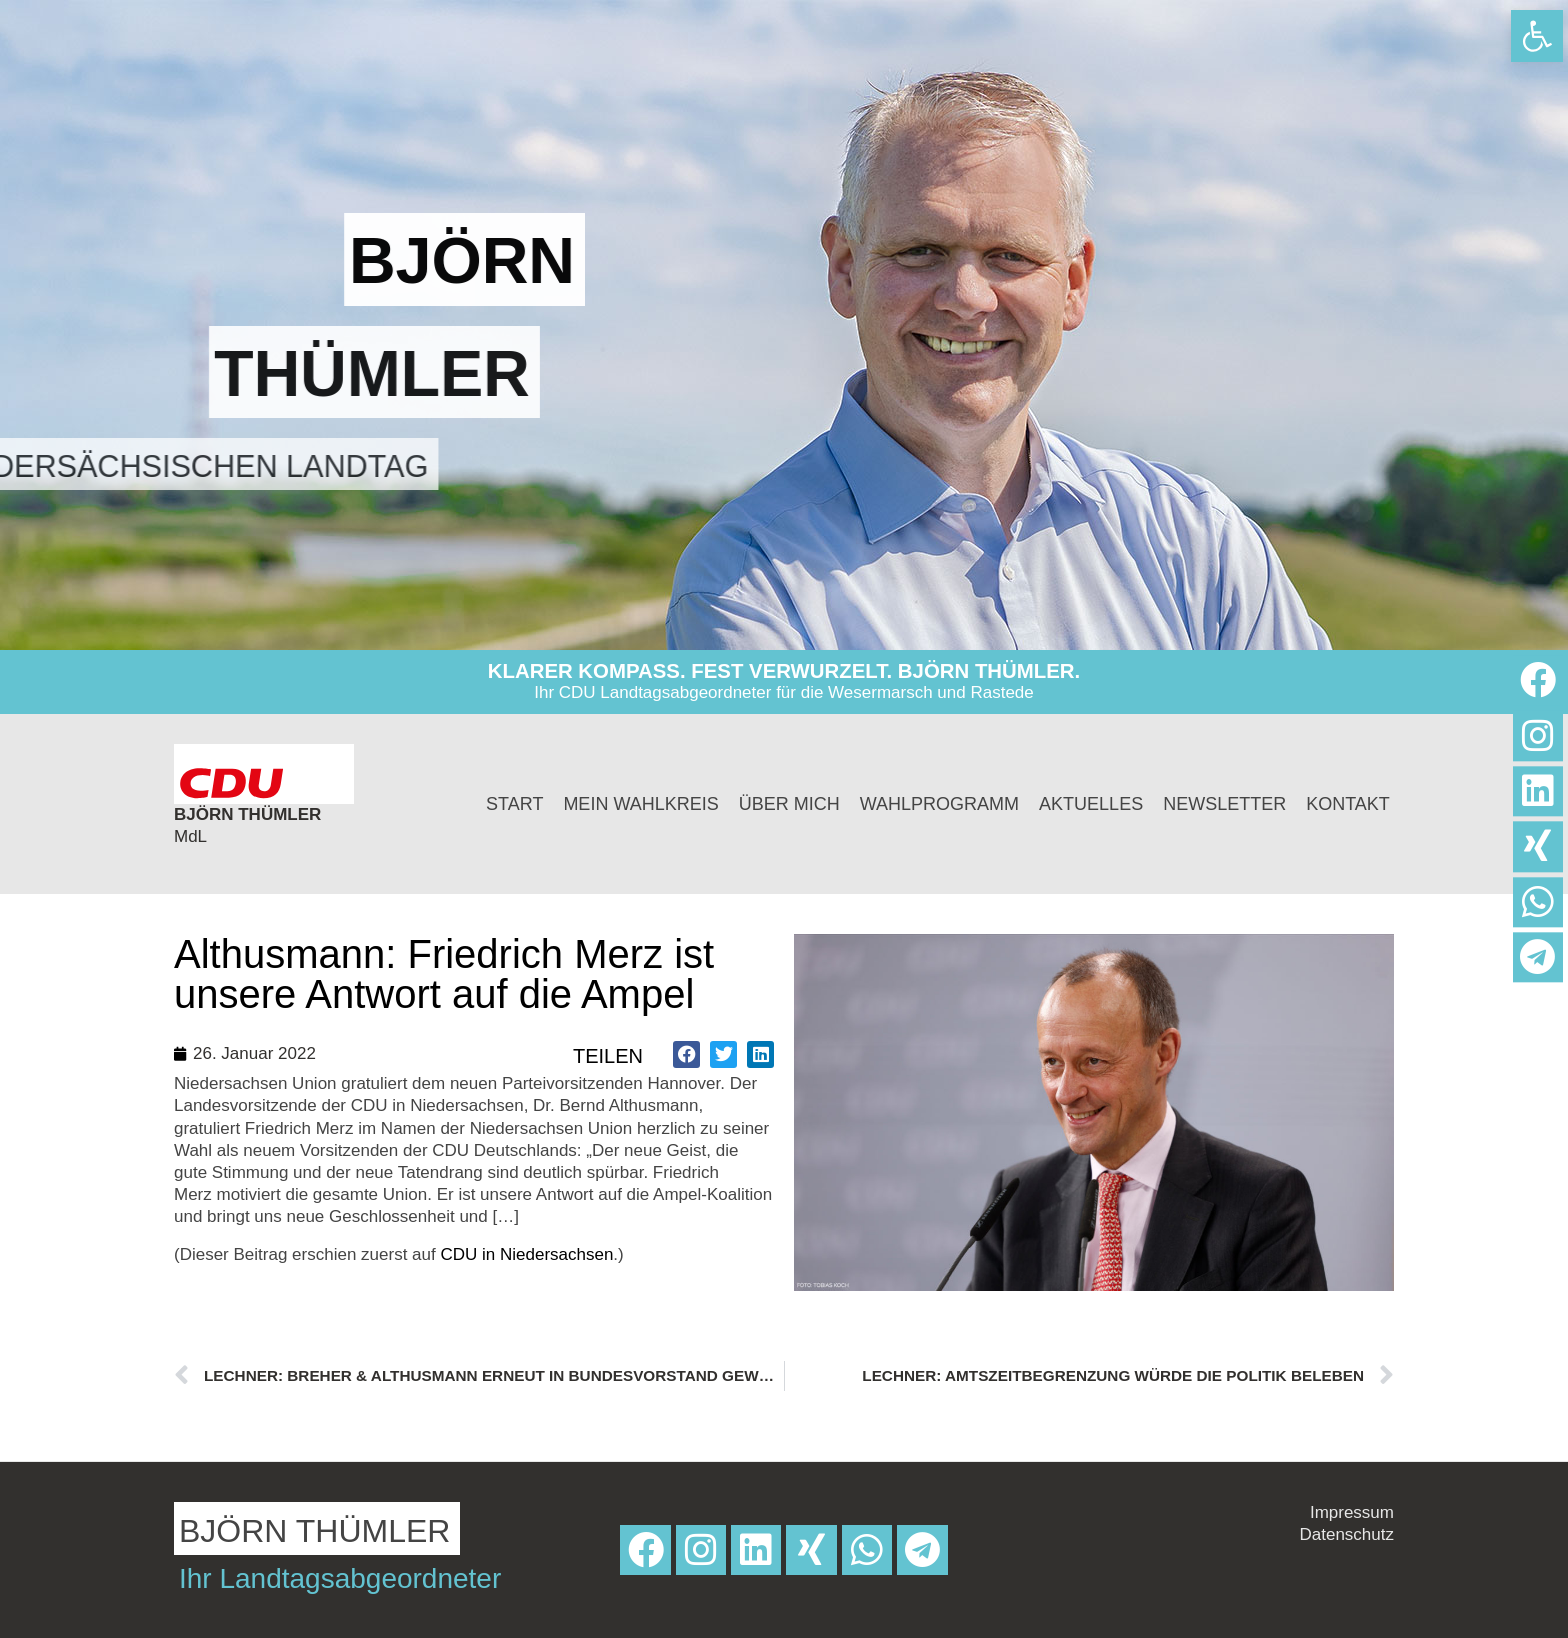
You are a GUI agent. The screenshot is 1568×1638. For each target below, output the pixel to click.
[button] (686, 1054)
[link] (1537, 36)
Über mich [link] (789, 804)
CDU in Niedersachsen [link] (526, 1254)
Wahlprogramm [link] (939, 804)
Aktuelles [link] (1091, 804)
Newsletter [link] (1224, 804)
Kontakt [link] (1348, 804)
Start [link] (514, 804)
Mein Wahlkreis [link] (640, 804)
